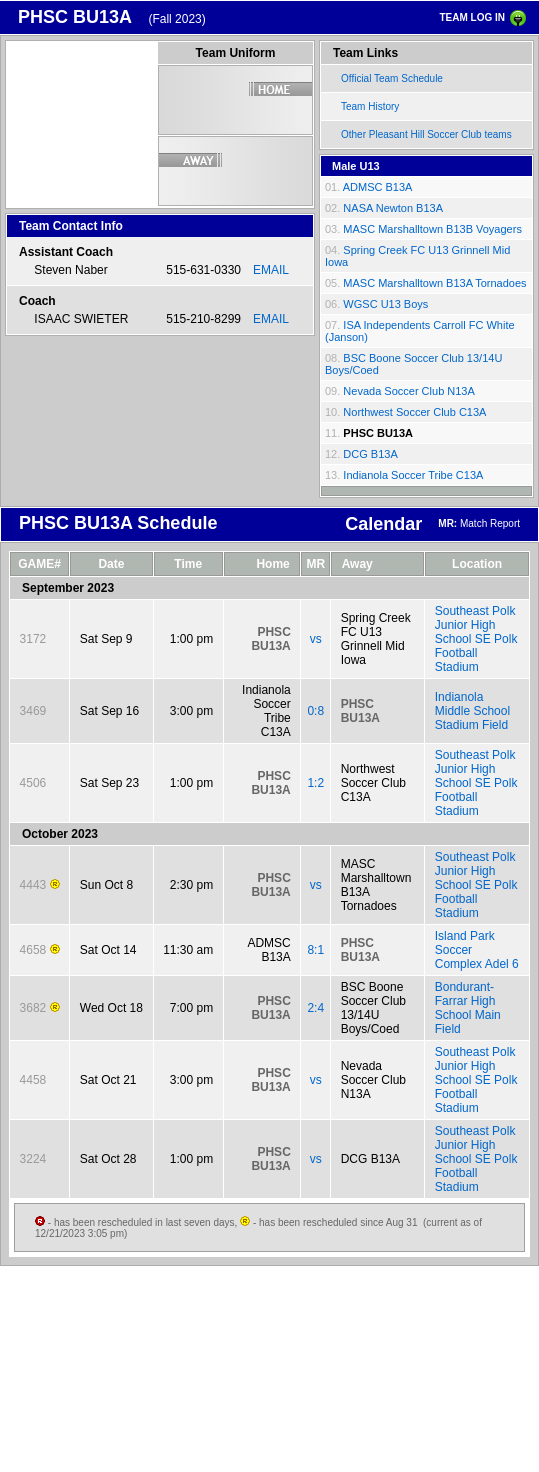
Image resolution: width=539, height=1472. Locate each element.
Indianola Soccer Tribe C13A (413, 475)
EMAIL (271, 270)
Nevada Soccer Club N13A (408, 391)
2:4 (315, 1008)
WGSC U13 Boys (385, 304)
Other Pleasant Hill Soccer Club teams (426, 134)
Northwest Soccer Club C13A (414, 412)
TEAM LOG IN (472, 17)
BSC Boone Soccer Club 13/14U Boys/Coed (373, 1008)
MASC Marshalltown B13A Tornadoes (434, 283)
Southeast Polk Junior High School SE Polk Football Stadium (476, 639)
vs (316, 639)
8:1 (315, 950)
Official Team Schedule (392, 78)
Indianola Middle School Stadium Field (472, 711)
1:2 (315, 783)
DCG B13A (370, 454)
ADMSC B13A (378, 187)
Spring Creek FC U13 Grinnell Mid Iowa (376, 639)
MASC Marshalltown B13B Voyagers (432, 229)
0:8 (315, 711)
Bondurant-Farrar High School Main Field (468, 1008)
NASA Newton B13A (393, 208)
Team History (370, 106)
